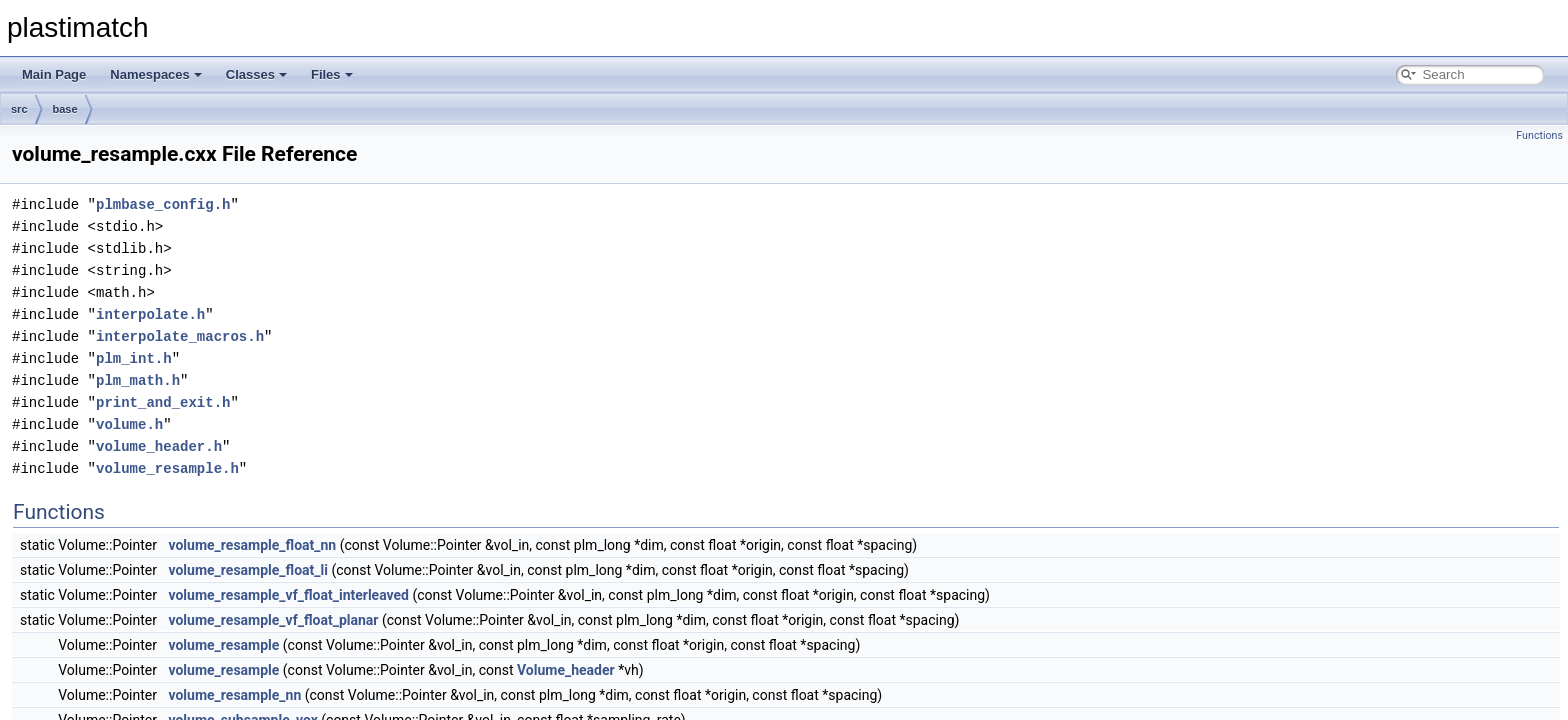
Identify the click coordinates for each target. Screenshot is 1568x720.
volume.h (129, 424)
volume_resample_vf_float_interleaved (288, 595)
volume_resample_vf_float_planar (273, 620)
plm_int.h (134, 358)
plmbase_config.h (163, 204)
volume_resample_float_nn (252, 545)
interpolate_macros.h (180, 336)
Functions (1539, 135)
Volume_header (566, 670)
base (65, 109)
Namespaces (156, 74)
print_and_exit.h (163, 402)
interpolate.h (150, 314)
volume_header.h (159, 446)
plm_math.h (138, 380)
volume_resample (223, 645)
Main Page (54, 74)
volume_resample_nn (234, 695)
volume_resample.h (167, 468)
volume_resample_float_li (247, 570)
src (19, 109)
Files (332, 74)
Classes (256, 74)
